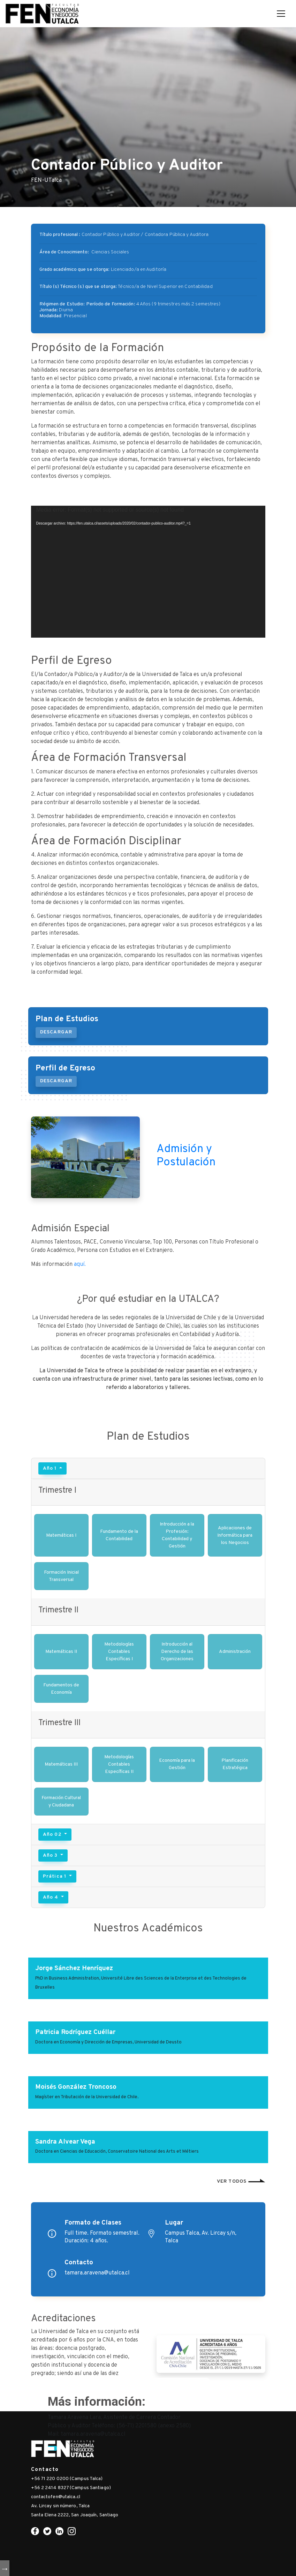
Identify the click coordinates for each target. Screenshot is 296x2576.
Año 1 (50, 1468)
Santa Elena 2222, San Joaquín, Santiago (75, 2515)
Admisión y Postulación (186, 1156)
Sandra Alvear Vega (65, 2142)
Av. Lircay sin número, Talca (60, 2506)
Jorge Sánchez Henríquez (74, 1968)
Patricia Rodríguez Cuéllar (75, 2032)
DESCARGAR (56, 1032)
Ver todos (241, 2181)
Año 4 (51, 1897)
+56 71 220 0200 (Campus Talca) (67, 2479)
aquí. (80, 1264)
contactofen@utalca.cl (56, 2497)
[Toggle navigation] (281, 13)
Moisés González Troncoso (75, 2087)
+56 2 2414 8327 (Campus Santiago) (71, 2488)
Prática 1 (55, 1876)
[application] (148, 572)
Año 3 (51, 1855)
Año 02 (53, 1835)
